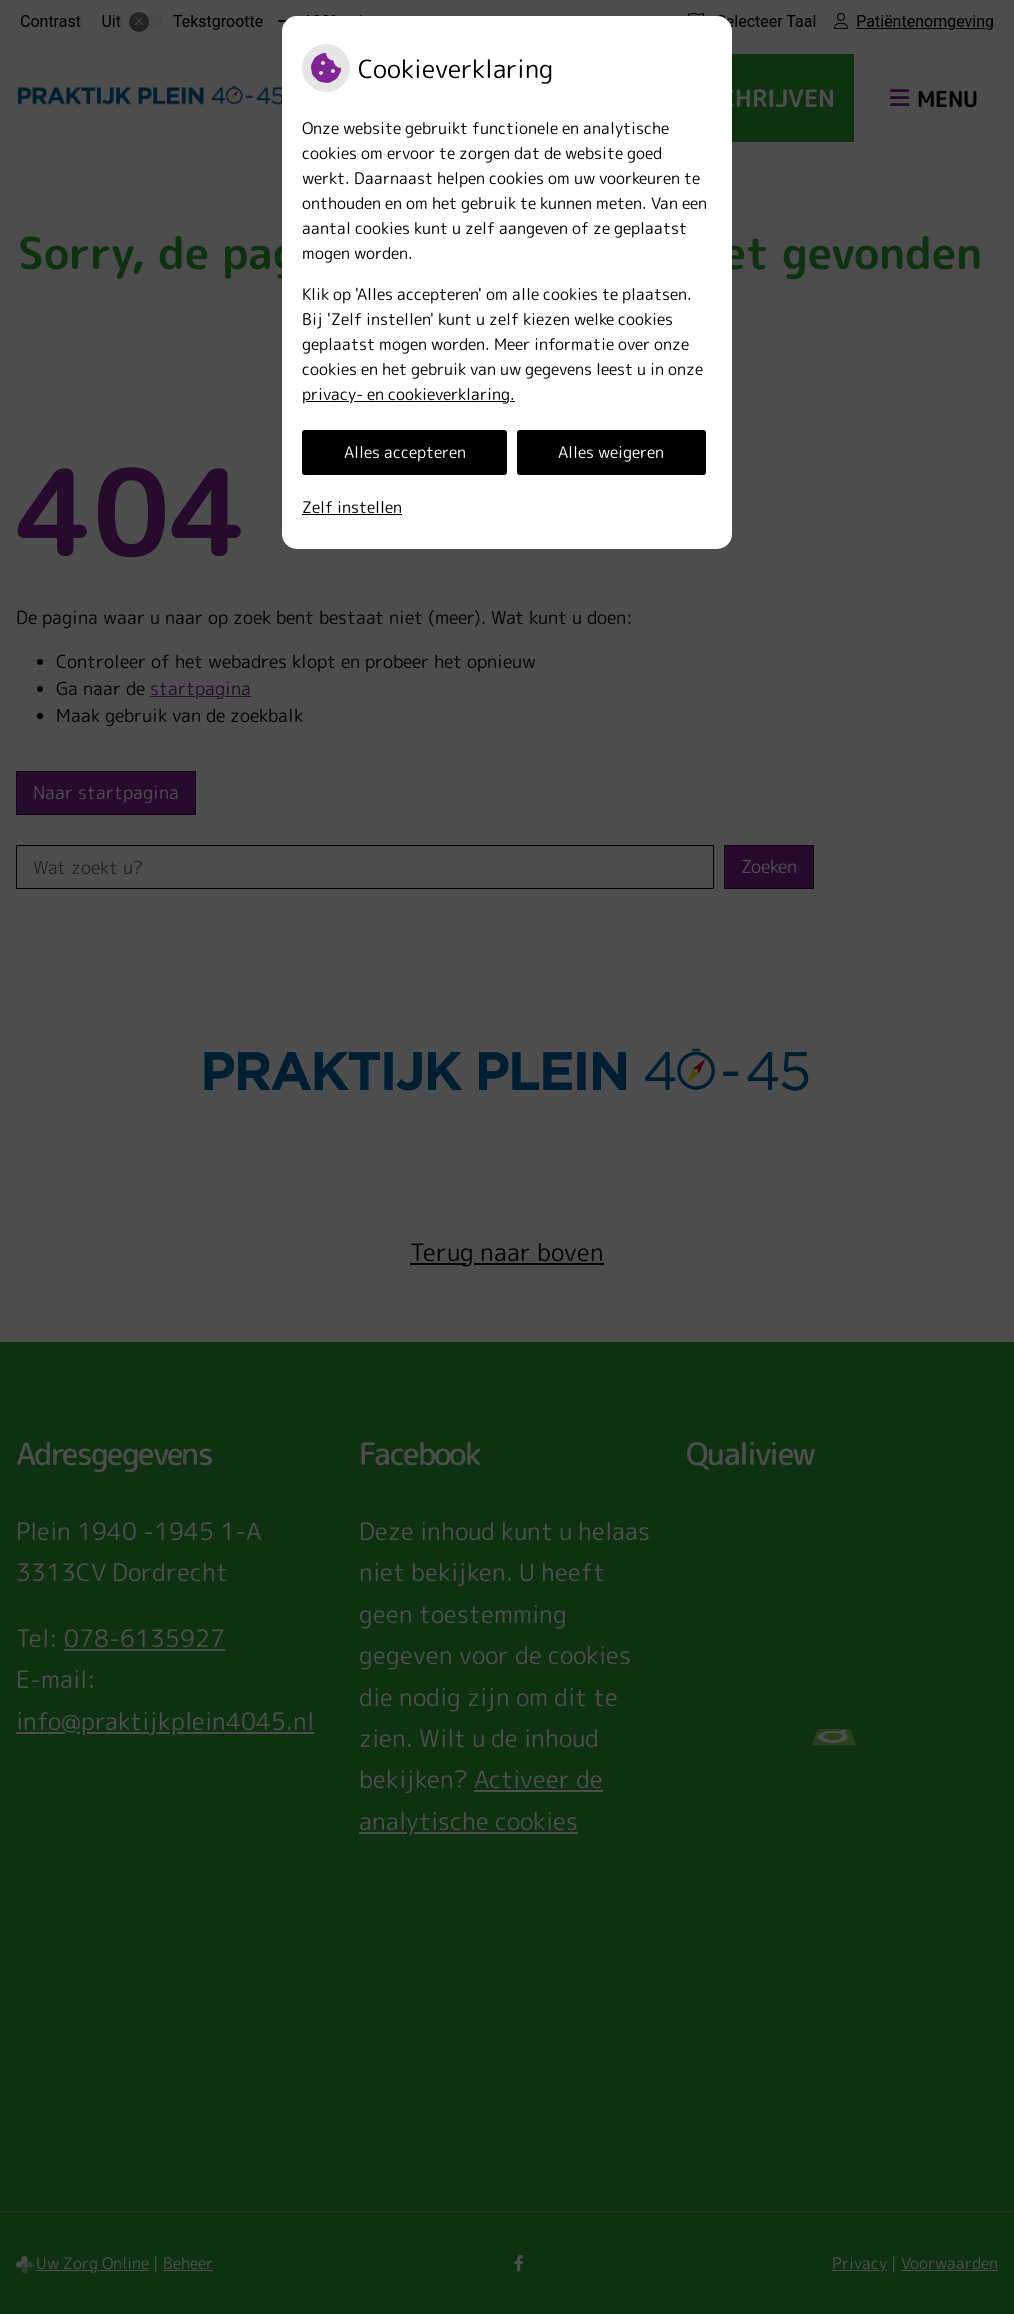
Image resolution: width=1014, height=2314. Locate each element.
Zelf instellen (352, 507)
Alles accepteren (405, 452)
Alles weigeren (611, 452)
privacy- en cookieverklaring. (408, 394)
